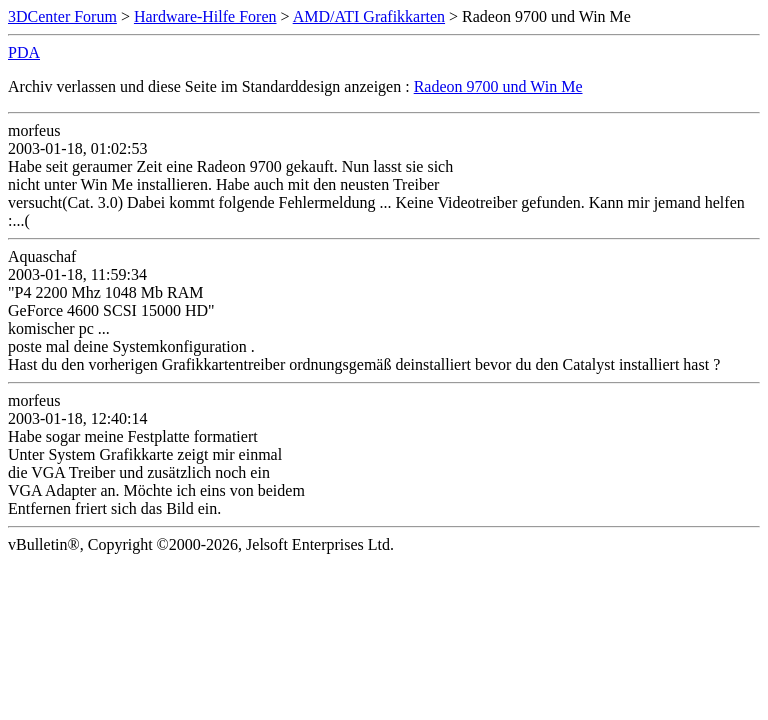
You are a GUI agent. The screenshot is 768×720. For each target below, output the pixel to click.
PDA (24, 52)
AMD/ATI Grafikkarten (369, 16)
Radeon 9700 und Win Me (498, 86)
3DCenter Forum (62, 16)
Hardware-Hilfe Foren (205, 16)
